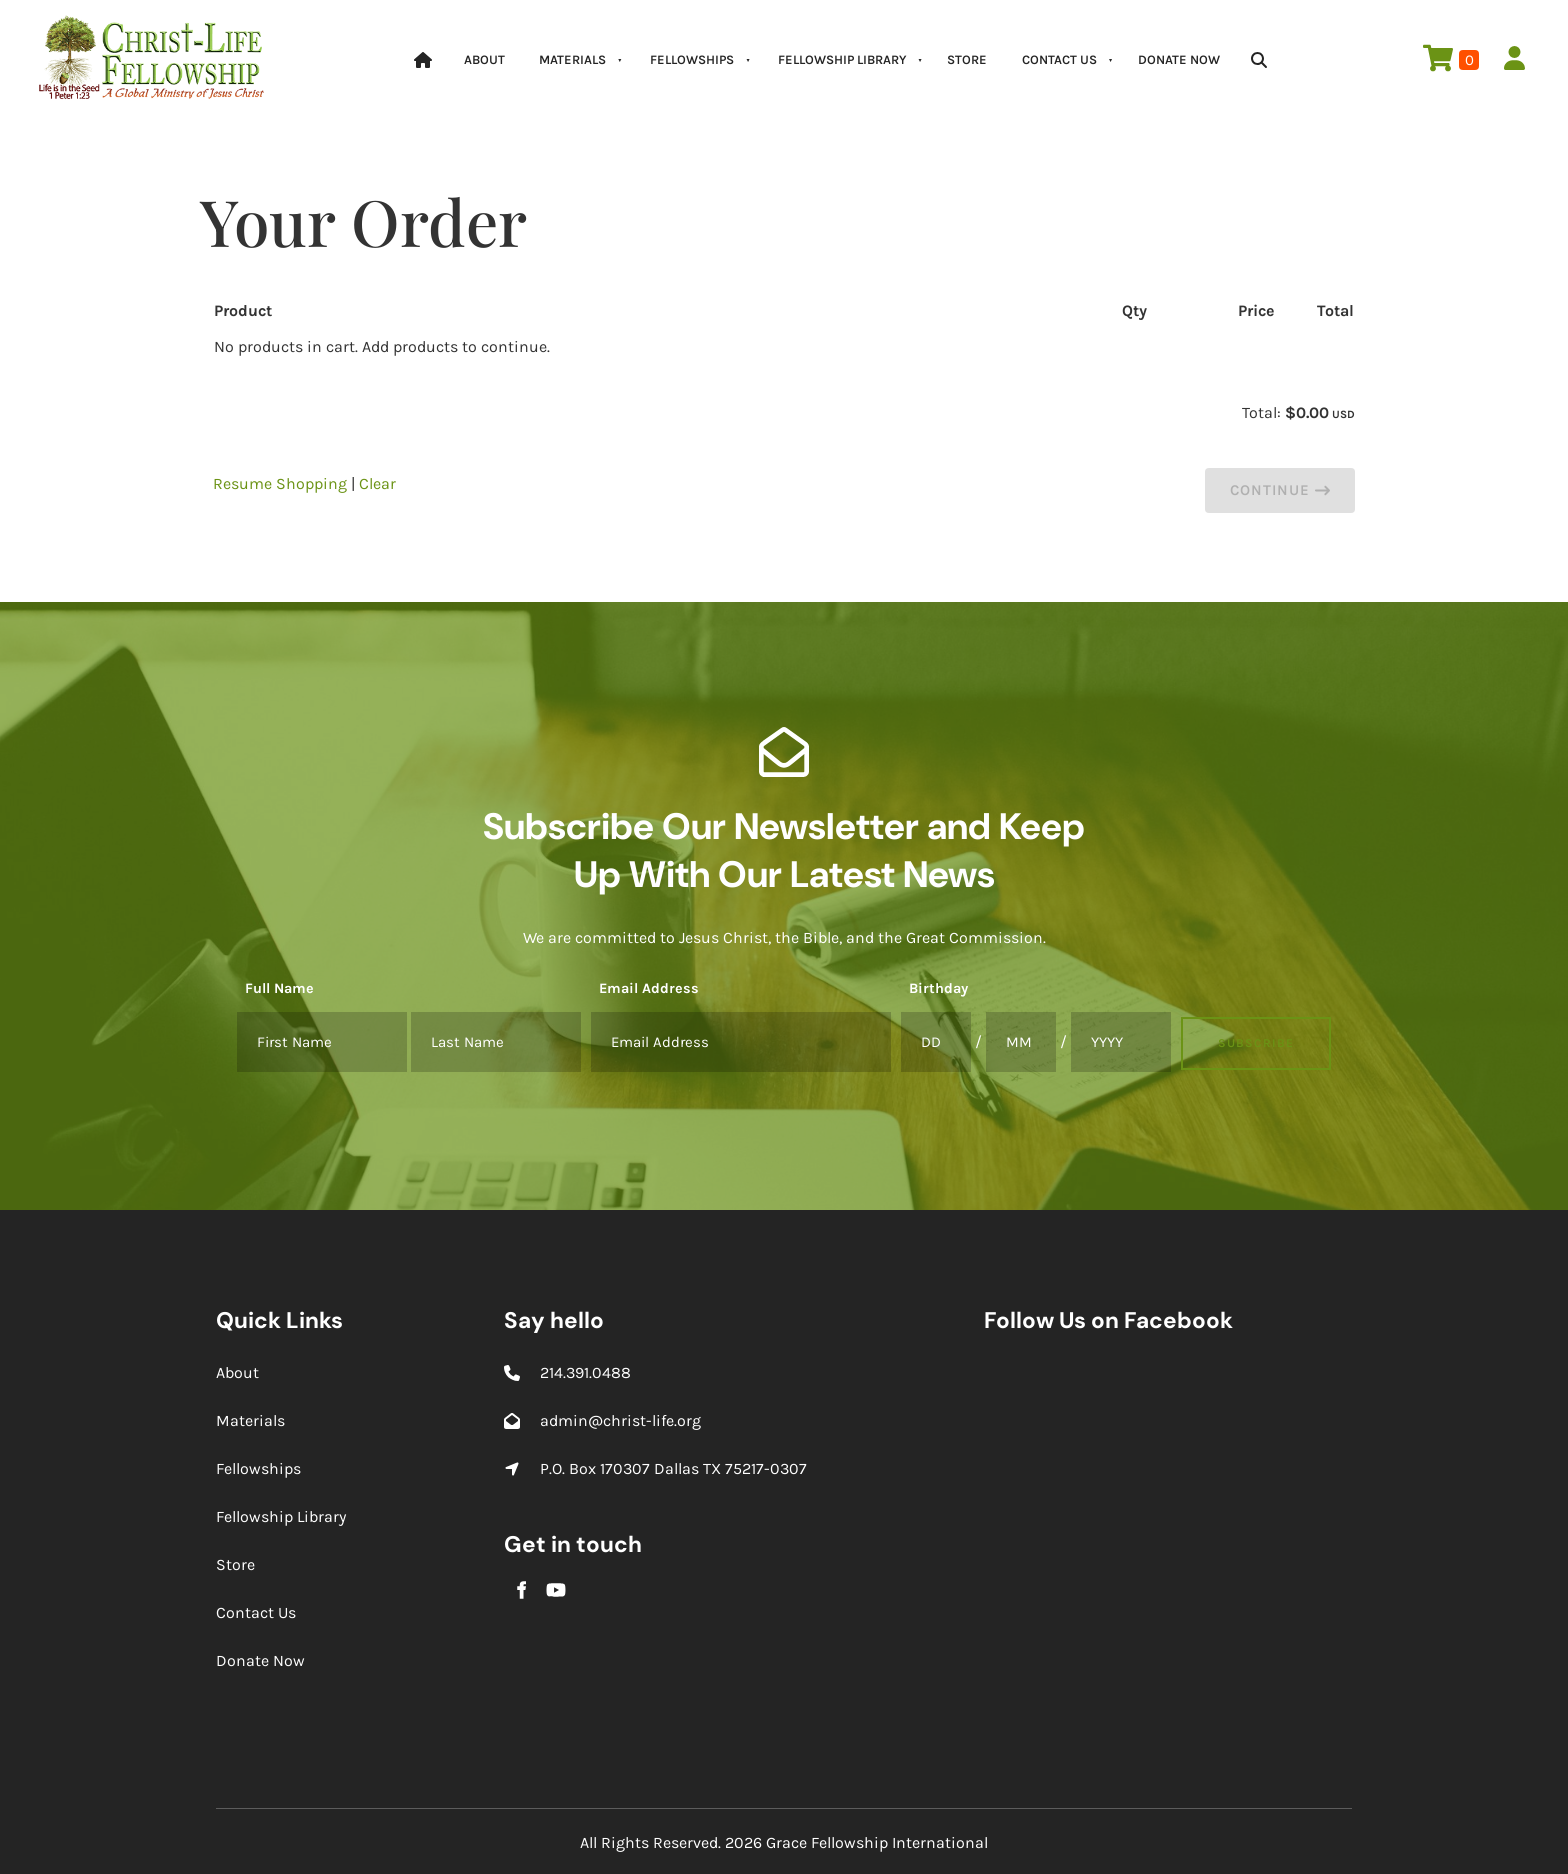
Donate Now (1179, 59)
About (484, 59)
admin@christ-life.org (620, 1420)
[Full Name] (322, 1042)
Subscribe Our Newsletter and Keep (784, 826)
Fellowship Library (842, 59)
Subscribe (1256, 1043)
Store (967, 59)
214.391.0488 (585, 1372)
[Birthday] (936, 1042)
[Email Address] (741, 1042)
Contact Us (1059, 59)
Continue (1280, 490)
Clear (377, 483)
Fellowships (692, 59)
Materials (572, 59)
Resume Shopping (280, 483)
